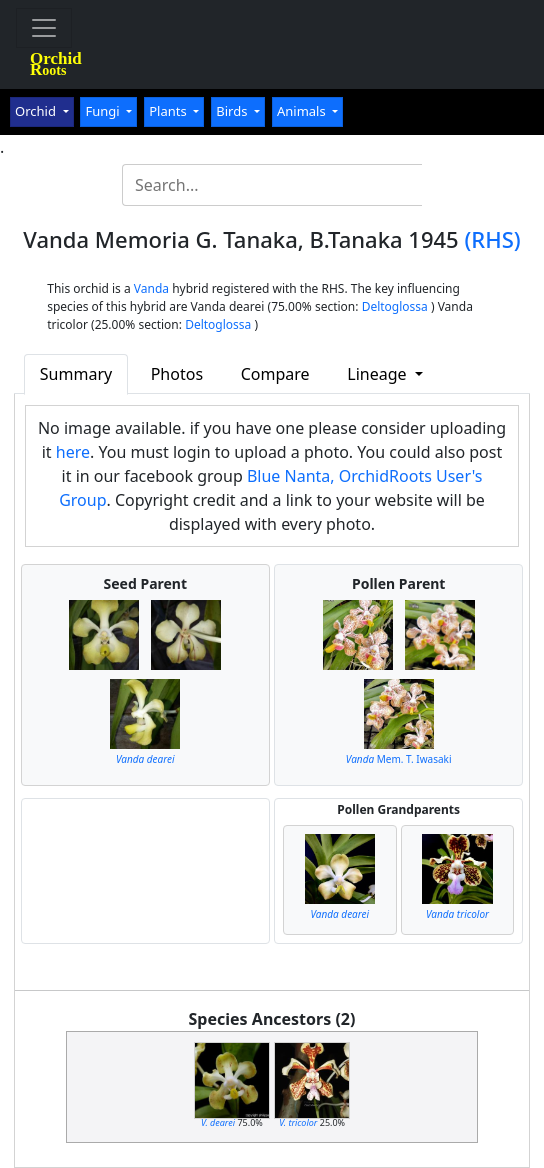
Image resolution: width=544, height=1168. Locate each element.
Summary (76, 374)
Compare (275, 374)
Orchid (37, 111)
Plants (169, 111)
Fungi (104, 111)
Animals (303, 111)
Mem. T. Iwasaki (399, 759)
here (73, 452)
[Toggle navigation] (44, 28)
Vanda (151, 288)
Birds (233, 111)
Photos (177, 374)
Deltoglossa (395, 306)
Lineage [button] (378, 374)
